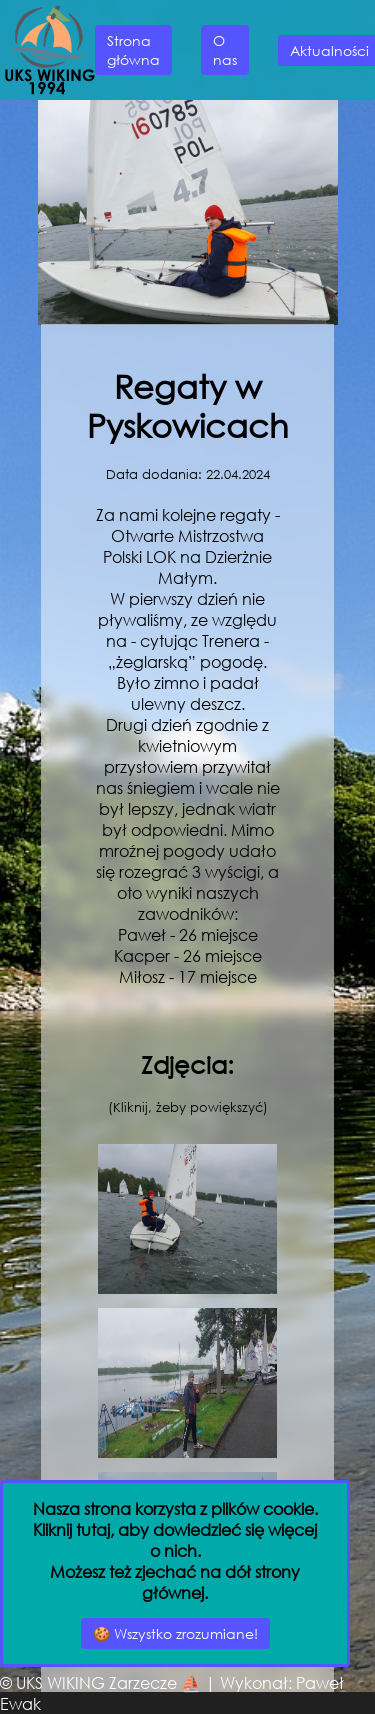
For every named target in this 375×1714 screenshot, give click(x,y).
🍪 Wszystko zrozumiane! (175, 1633)
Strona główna (133, 50)
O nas (225, 50)
